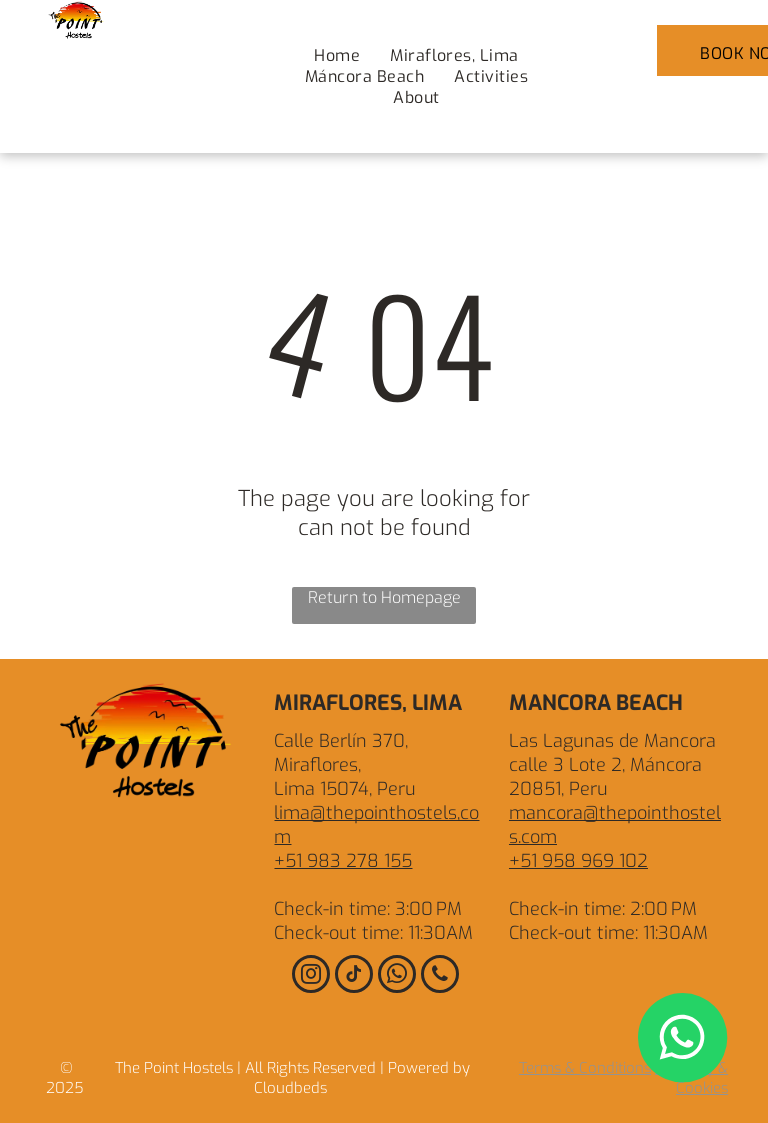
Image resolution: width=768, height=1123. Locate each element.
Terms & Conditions (585, 1068)
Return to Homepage (384, 597)
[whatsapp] (397, 976)
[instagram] (311, 976)
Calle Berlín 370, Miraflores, (341, 753)
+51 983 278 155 (343, 861)
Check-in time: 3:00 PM (368, 909)
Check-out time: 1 (344, 933)
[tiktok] (354, 976)
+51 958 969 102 (578, 861)
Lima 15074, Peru (345, 789)
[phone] (440, 976)
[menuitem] (337, 55)
